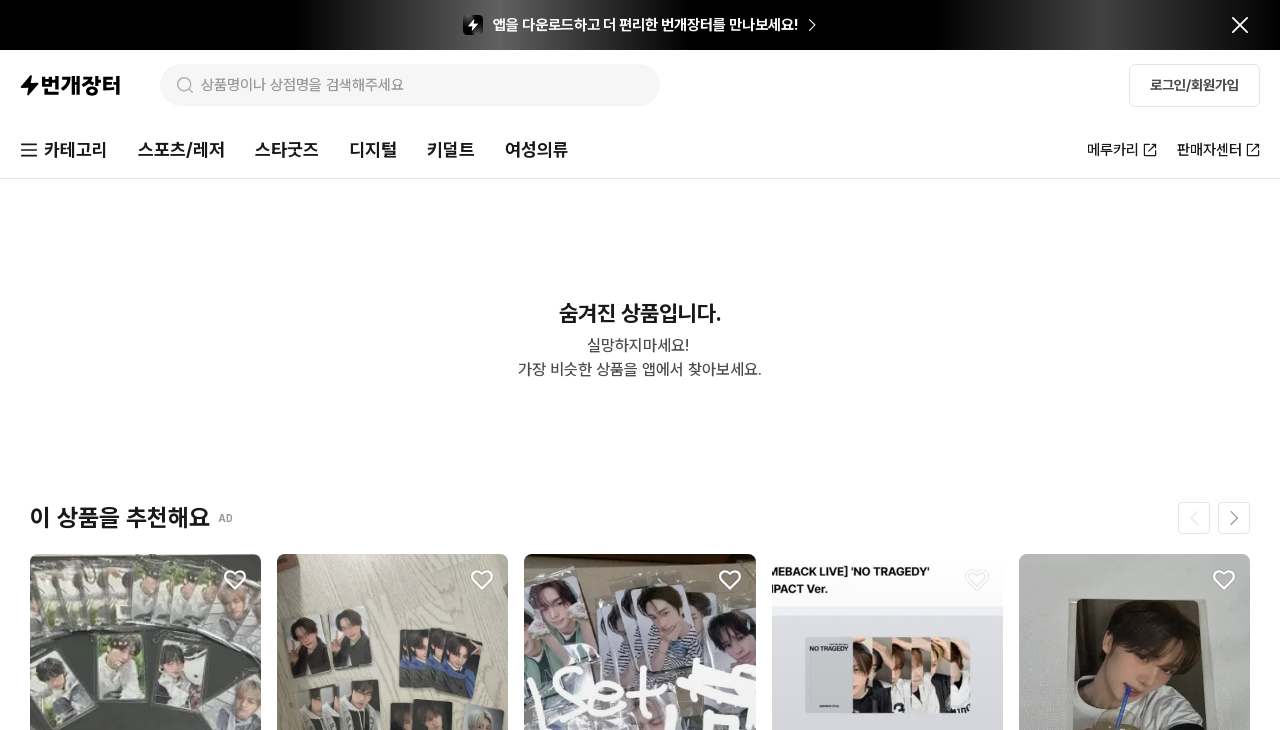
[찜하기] (235, 580)
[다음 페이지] (1234, 518)
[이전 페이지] (1194, 518)
